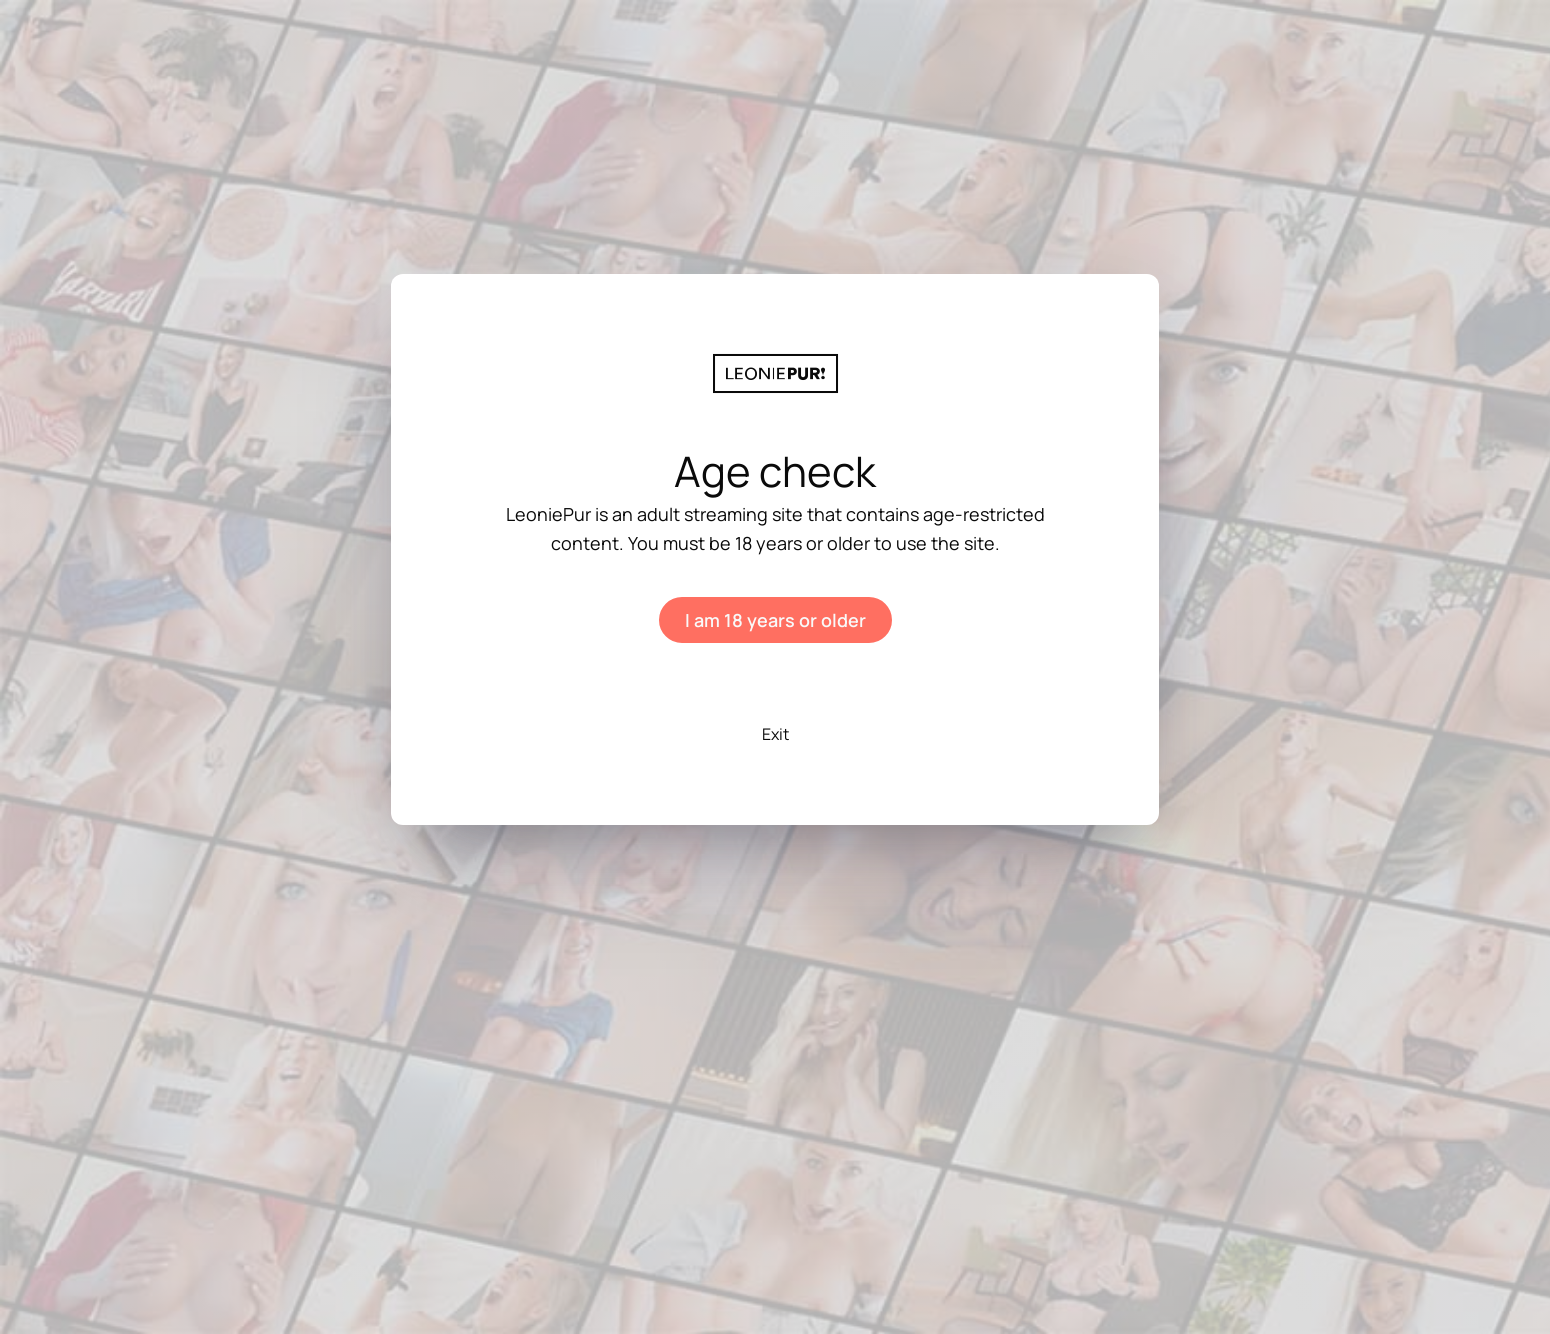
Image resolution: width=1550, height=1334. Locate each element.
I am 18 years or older (775, 620)
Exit (775, 734)
